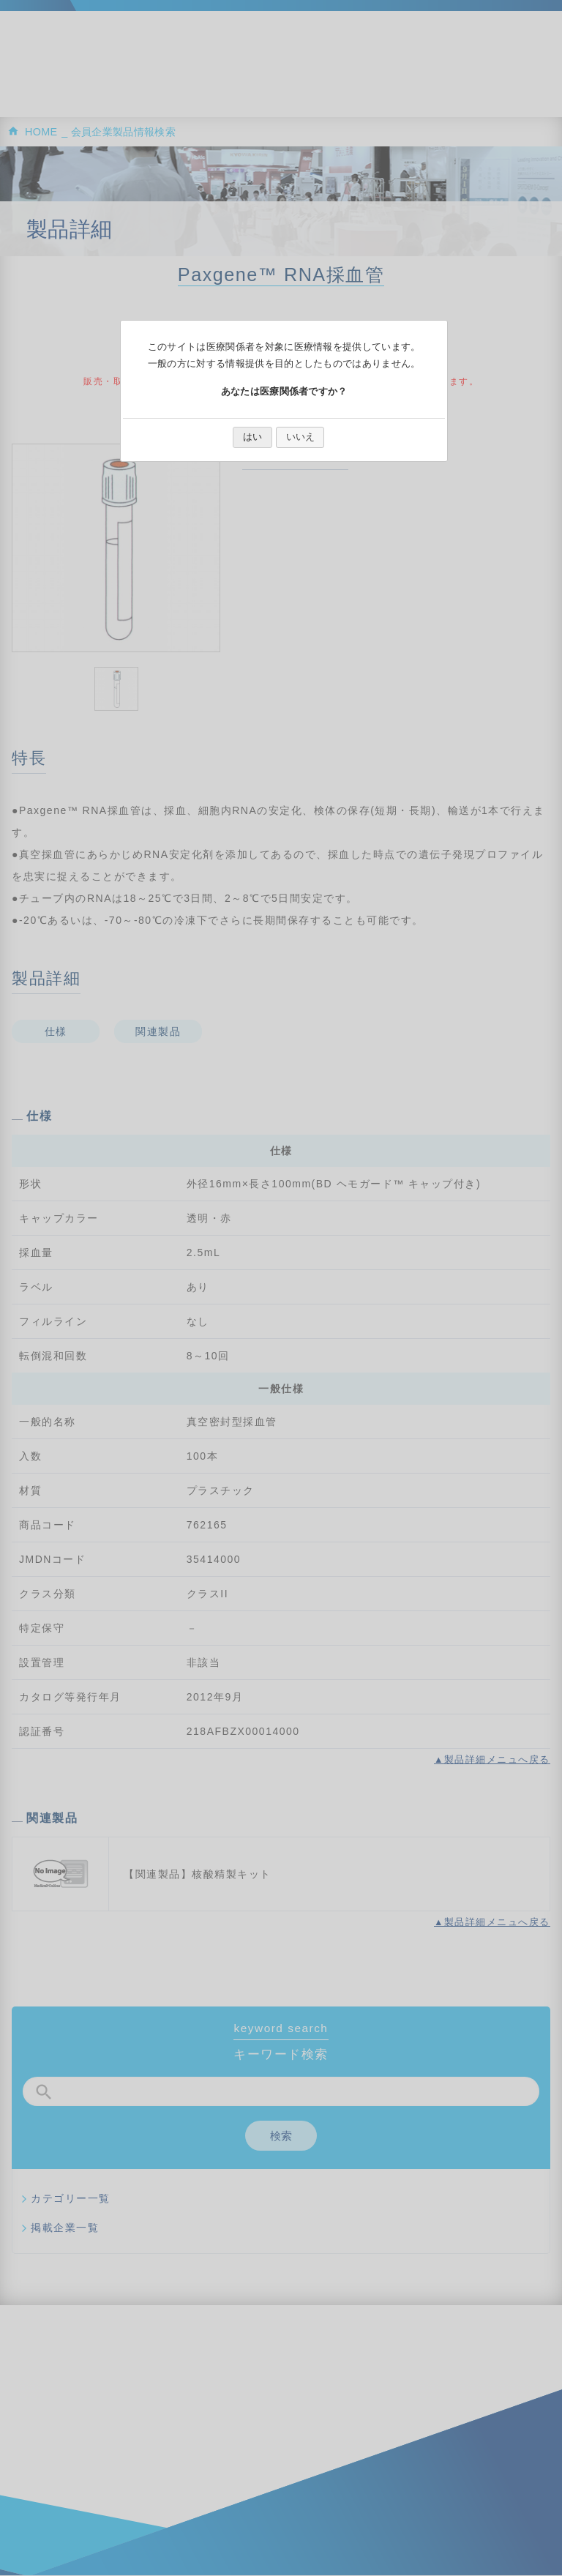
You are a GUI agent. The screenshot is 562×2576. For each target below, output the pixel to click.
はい (252, 436)
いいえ (300, 436)
